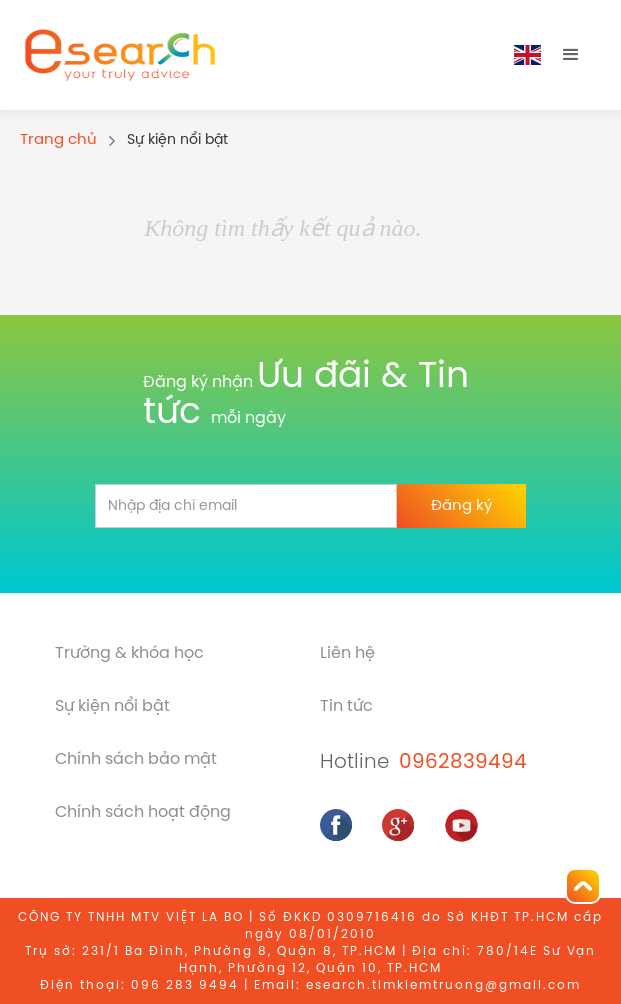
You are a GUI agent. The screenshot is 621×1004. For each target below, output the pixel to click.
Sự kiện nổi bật (112, 706)
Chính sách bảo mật (136, 759)
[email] (246, 506)
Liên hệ (347, 653)
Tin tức (346, 706)
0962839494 (463, 762)
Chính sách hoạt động (143, 812)
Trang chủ (58, 140)
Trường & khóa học (129, 653)
